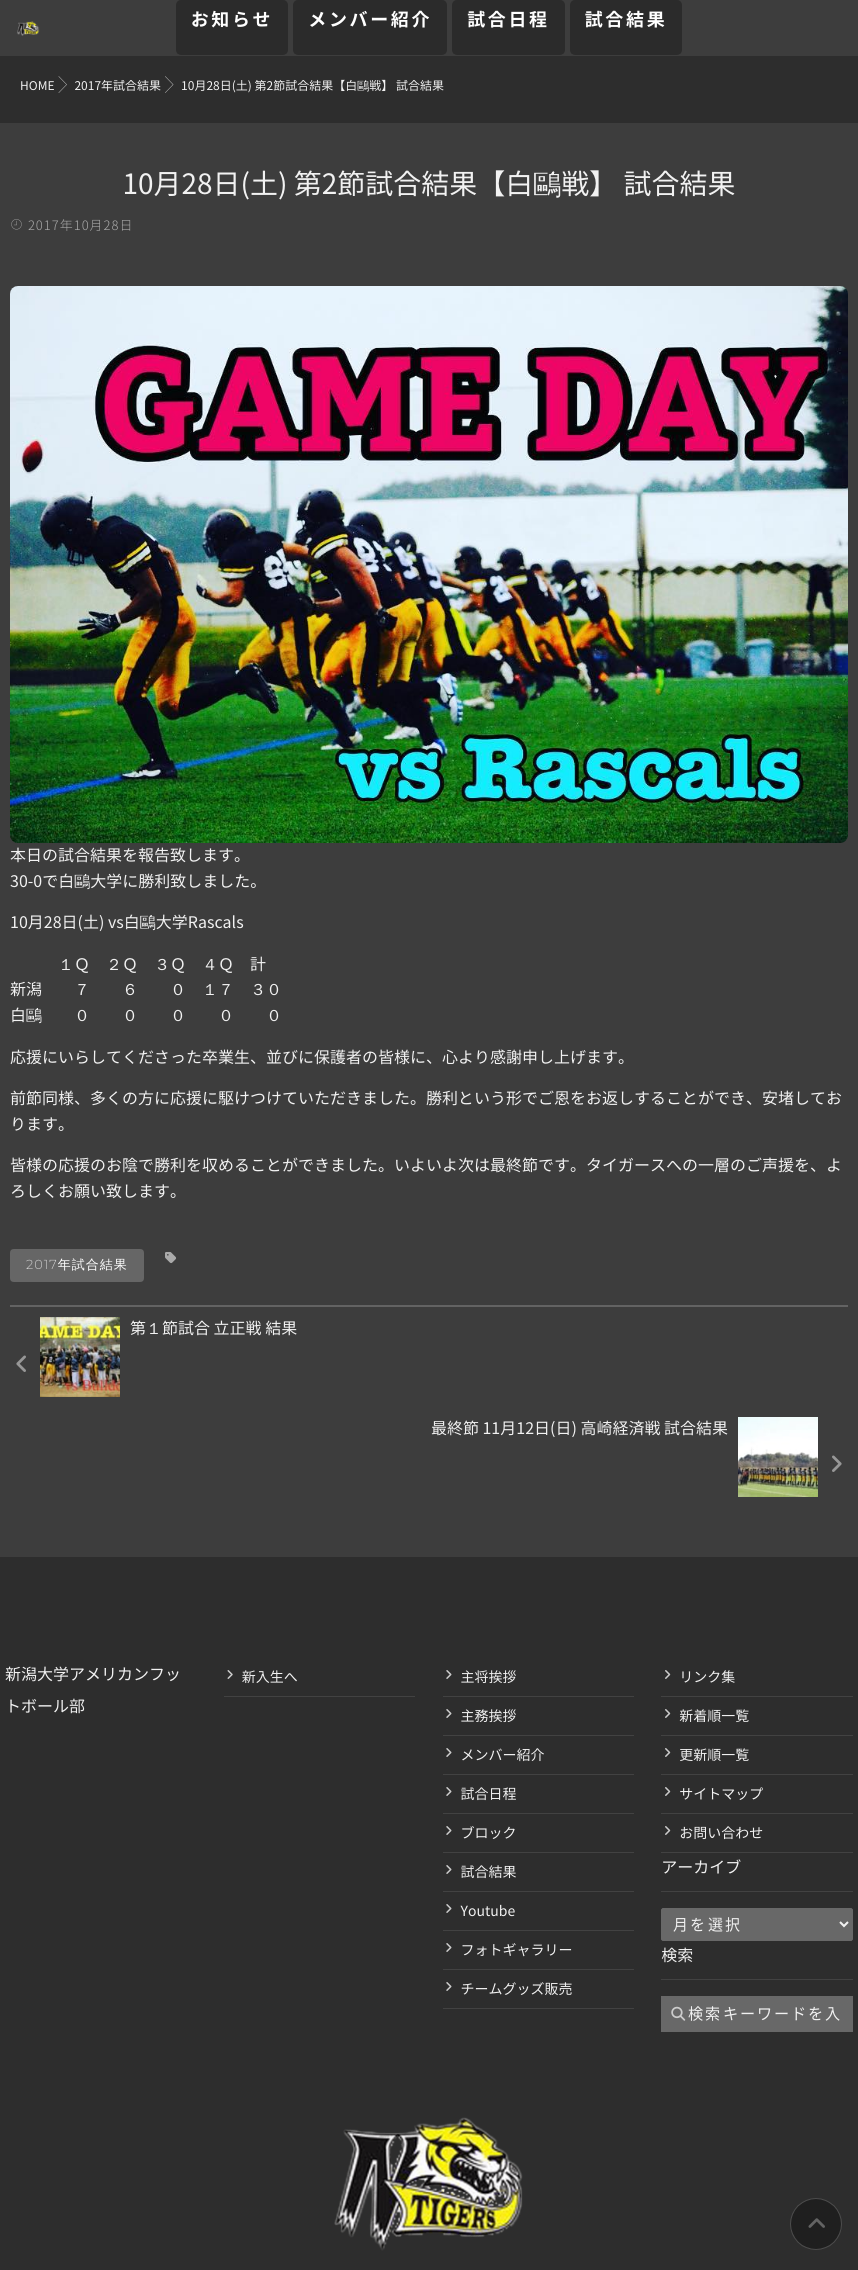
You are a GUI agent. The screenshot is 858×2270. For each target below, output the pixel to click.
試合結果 (626, 30)
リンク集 (707, 1577)
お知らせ (232, 30)
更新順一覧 (714, 1655)
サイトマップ (721, 1694)
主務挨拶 (489, 1616)
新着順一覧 (714, 1616)
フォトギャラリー (517, 1850)
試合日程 (508, 30)
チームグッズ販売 (517, 1889)
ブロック (489, 1733)
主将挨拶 (489, 1577)
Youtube (488, 1811)
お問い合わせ (721, 1733)
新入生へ (270, 1577)
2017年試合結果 (77, 1265)
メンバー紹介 (370, 30)
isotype (464, 2243)
